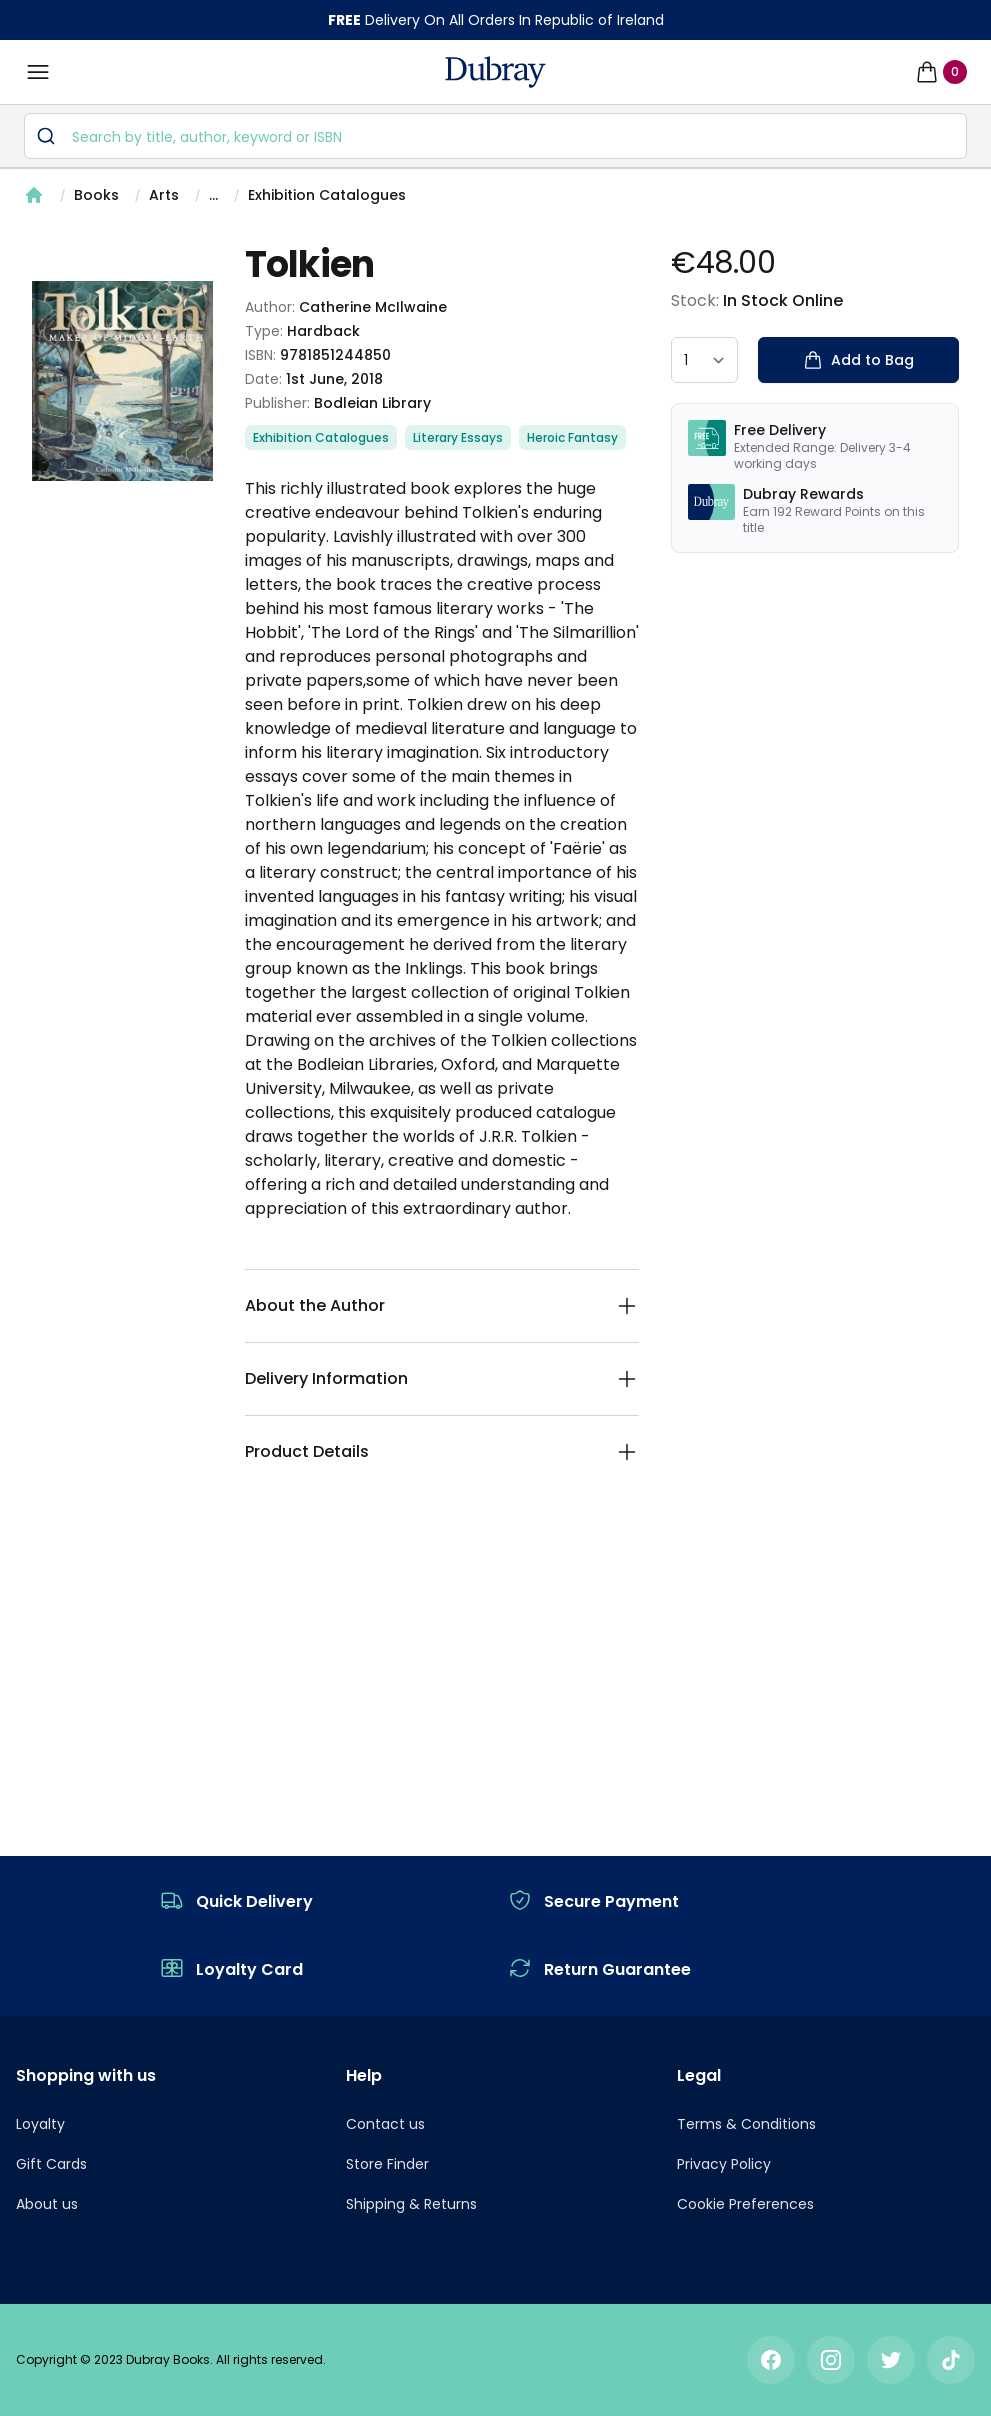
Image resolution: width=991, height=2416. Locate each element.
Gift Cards (51, 2164)
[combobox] (495, 136)
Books (96, 195)
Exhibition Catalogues (327, 195)
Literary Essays (458, 437)
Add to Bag (858, 360)
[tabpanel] (122, 381)
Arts (164, 195)
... (213, 195)
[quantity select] (704, 360)
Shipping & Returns (411, 2204)
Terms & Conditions (746, 2124)
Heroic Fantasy (572, 437)
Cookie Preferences (745, 2204)
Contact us (385, 2124)
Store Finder (387, 2164)
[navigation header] (495, 72)
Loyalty (40, 2124)
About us (47, 2204)
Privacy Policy (724, 2164)
